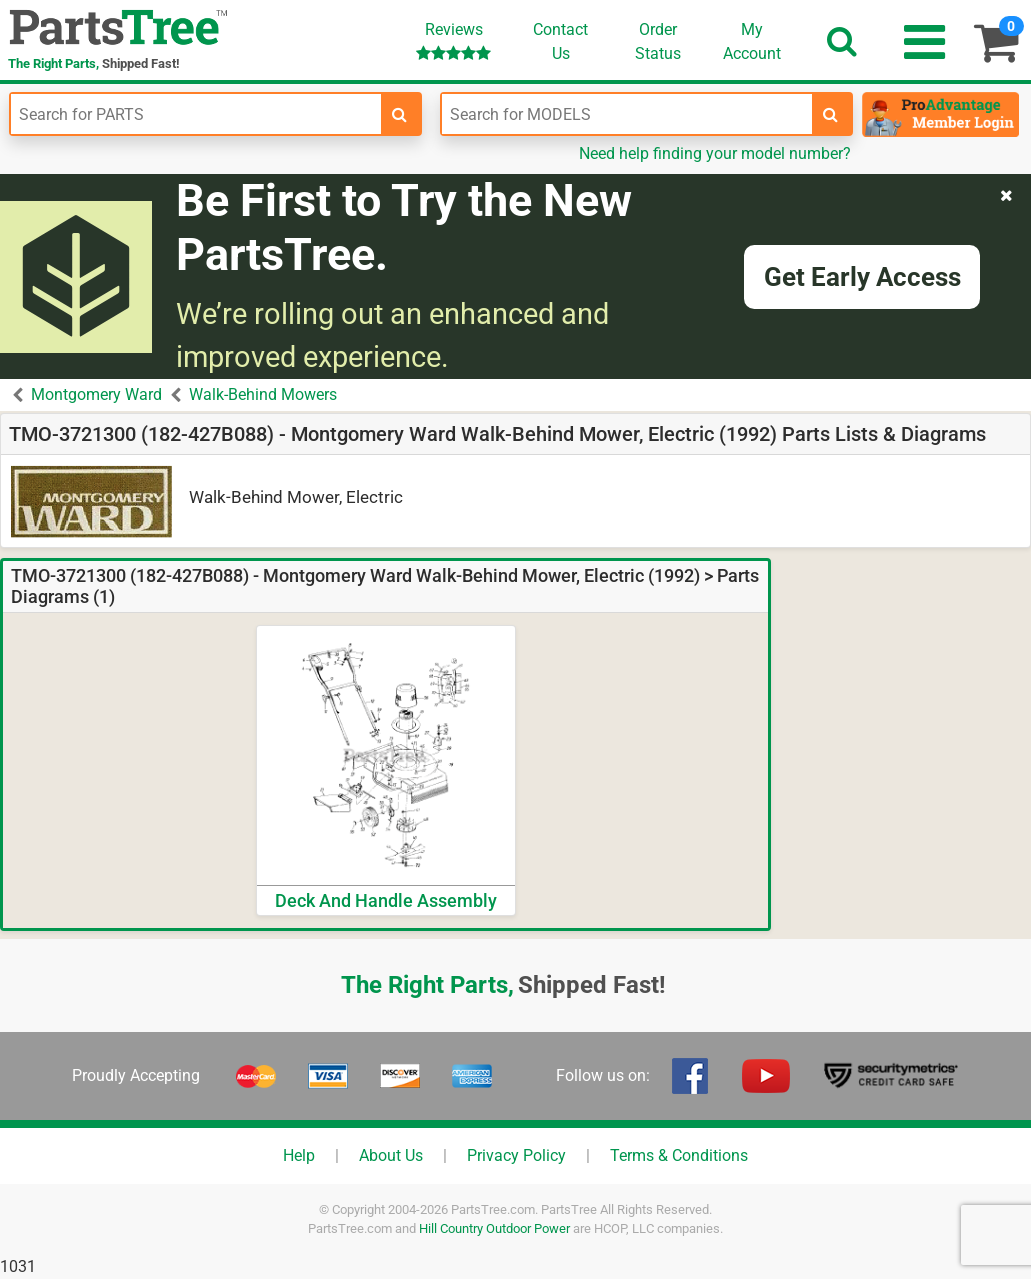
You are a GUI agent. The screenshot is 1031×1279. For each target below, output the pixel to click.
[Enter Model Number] (627, 114)
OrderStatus (658, 41)
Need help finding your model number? (715, 153)
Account (752, 41)
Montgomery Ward (96, 394)
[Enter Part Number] (196, 114)
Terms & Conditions (679, 1155)
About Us (391, 1155)
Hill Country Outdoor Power (494, 1228)
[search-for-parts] (400, 114)
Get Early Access (862, 277)
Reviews (453, 40)
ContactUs (560, 41)
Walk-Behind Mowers (263, 394)
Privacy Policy (516, 1155)
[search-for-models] (831, 114)
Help (299, 1155)
